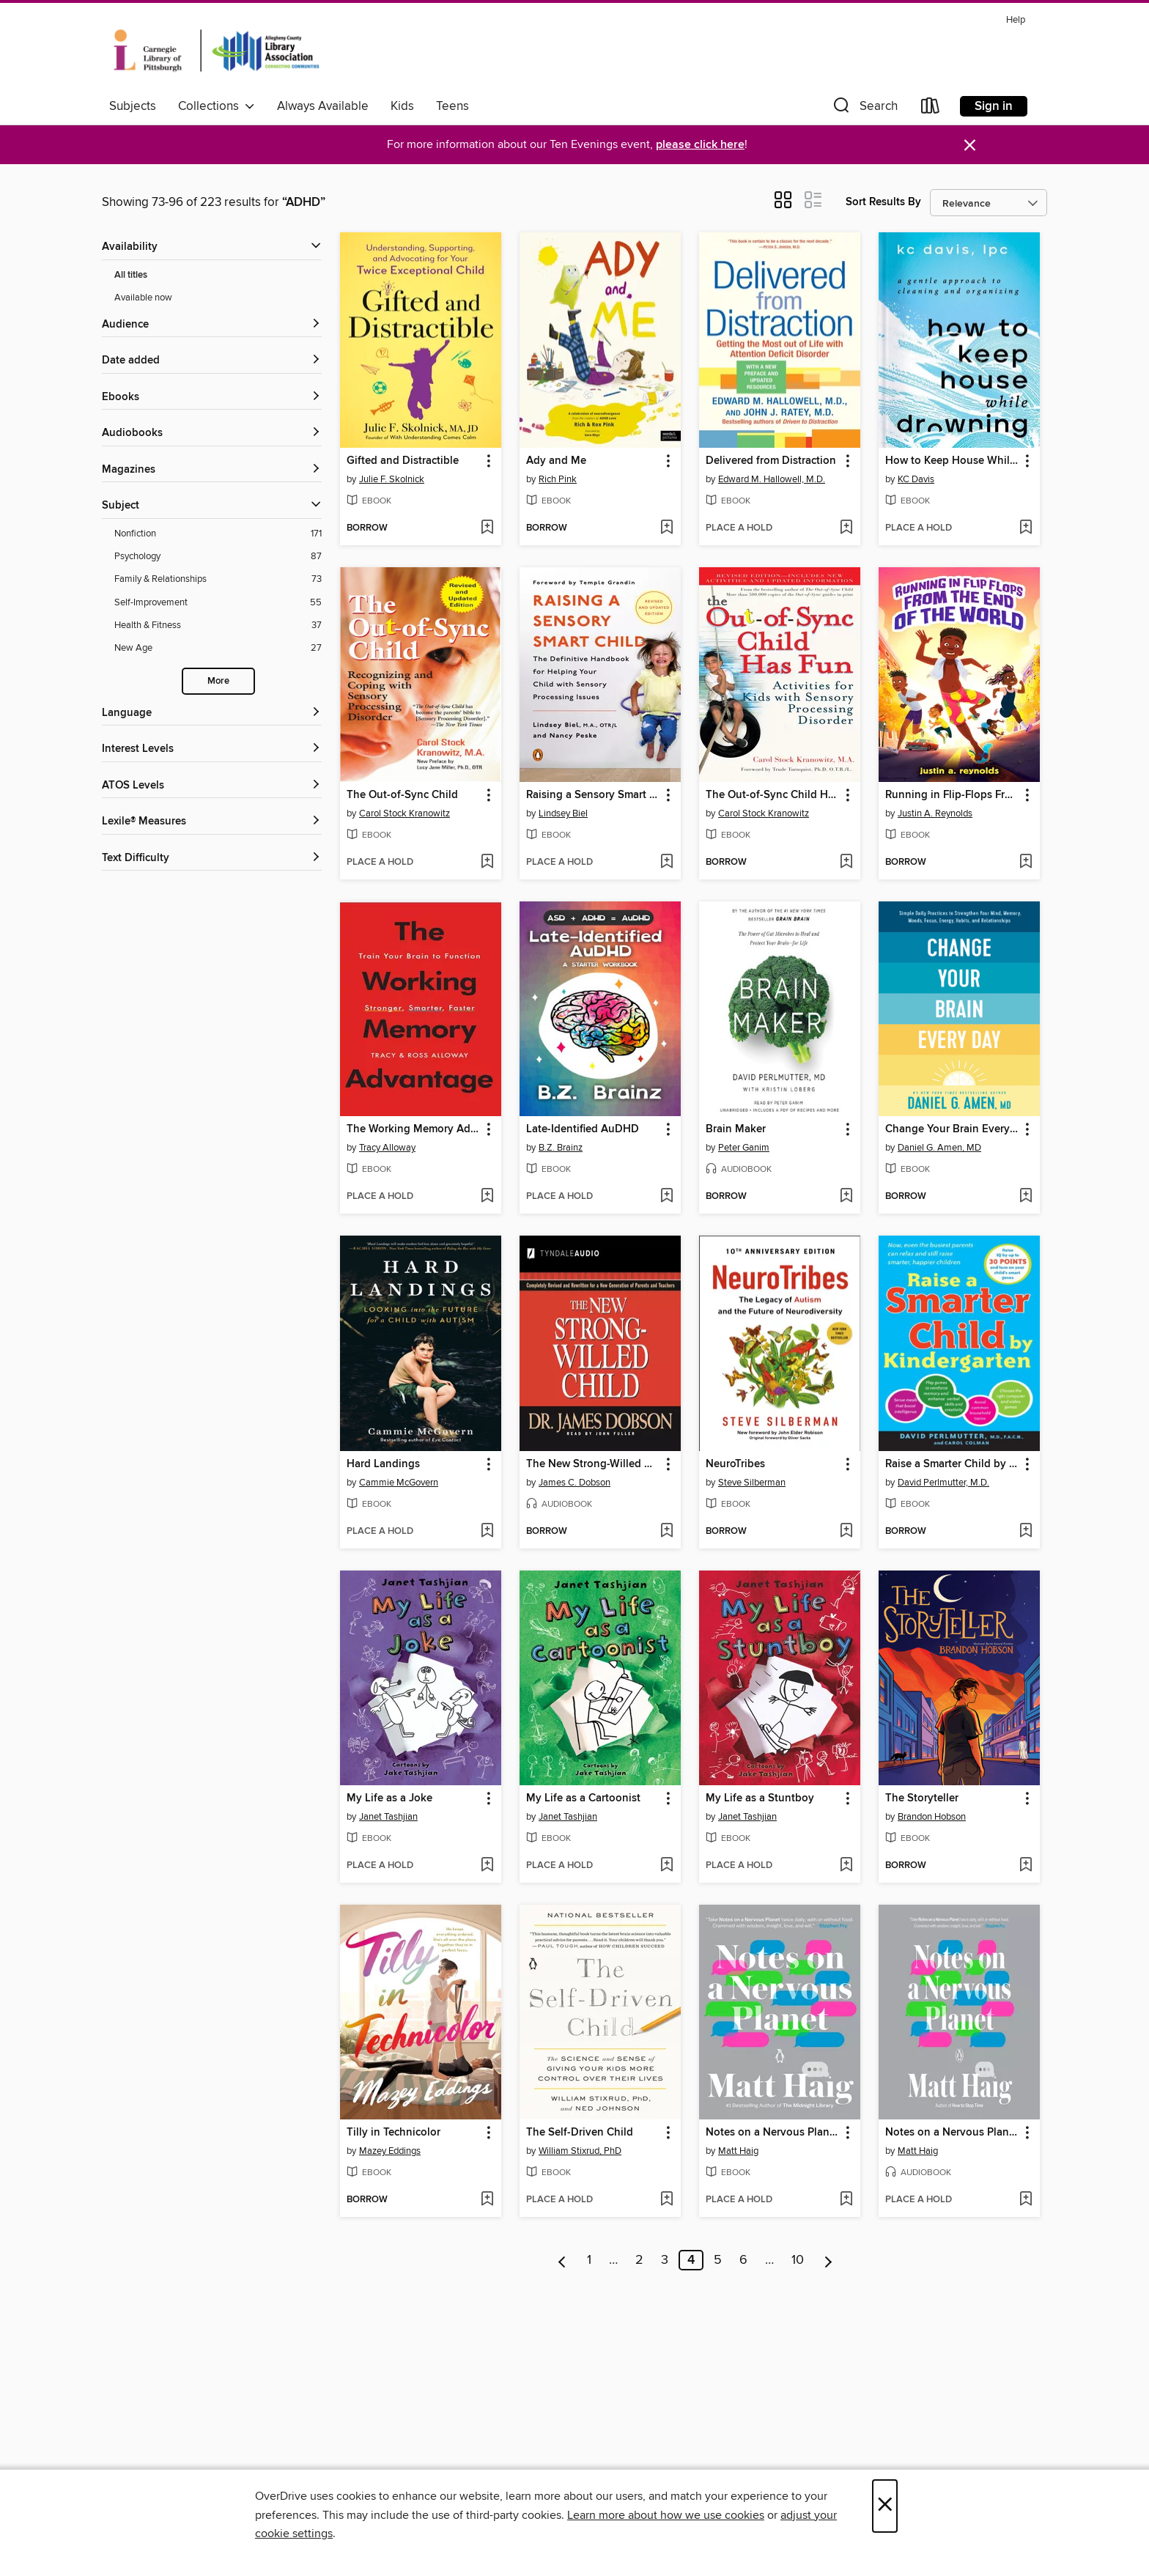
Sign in (994, 106)
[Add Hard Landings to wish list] (487, 1531)
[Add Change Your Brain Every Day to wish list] (1025, 1196)
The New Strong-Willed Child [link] (593, 1464)
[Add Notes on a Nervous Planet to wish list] (846, 2200)
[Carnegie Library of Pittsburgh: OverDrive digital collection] (216, 51)
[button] (864, 109)
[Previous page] (562, 2260)
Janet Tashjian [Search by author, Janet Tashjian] (388, 1817)
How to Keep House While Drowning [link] (952, 461)
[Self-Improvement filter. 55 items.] (218, 602)
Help (1015, 20)
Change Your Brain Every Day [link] (952, 1129)
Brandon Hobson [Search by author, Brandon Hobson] (932, 1817)
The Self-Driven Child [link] (579, 2132)
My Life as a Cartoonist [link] (583, 1798)
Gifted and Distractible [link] (403, 461)
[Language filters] (212, 713)
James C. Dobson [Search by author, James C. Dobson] (574, 1482)
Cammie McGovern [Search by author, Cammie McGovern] (398, 1482)
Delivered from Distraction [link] (771, 461)
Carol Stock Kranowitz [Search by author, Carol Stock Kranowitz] (404, 813)
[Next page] (828, 2260)
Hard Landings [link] (383, 1464)
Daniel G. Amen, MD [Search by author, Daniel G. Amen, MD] (939, 1148)
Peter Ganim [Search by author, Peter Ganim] (743, 1148)
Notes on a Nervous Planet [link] (772, 2132)
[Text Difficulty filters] (212, 858)
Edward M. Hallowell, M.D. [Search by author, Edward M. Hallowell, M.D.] (771, 479)
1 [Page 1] (589, 2260)
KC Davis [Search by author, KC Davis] (916, 479)
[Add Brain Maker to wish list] (846, 1196)
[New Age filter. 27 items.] (218, 648)
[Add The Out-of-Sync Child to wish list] (487, 862)
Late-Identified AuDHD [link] (582, 1129)
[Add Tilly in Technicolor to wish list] (487, 2200)
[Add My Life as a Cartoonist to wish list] (666, 1865)
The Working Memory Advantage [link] (414, 1129)
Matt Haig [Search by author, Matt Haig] (738, 2151)
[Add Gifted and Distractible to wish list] (487, 528)
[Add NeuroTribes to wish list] (846, 1531)
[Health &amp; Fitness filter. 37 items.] (218, 625)
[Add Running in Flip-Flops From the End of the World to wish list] (1025, 862)
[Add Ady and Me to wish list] (666, 528)
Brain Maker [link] (736, 1129)
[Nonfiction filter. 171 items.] (218, 534)
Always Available (323, 106)
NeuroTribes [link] (735, 1464)
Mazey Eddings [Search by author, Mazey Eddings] (390, 2151)
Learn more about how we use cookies (665, 2515)
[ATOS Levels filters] (212, 786)
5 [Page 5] (718, 2260)
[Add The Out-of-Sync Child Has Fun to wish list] (846, 862)
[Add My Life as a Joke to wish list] (487, 1865)
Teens (452, 106)
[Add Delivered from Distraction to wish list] (846, 528)
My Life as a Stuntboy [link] (760, 1798)
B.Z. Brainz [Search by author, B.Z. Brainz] (561, 1148)
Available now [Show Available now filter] (143, 297)
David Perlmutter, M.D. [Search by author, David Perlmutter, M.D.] (943, 1482)
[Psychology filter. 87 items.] (218, 556)
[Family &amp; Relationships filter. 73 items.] (218, 579)
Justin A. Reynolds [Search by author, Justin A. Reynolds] (935, 813)
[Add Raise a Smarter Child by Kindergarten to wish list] (1025, 1531)
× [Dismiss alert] (970, 145)
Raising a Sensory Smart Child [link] (593, 795)
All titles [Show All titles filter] (130, 275)
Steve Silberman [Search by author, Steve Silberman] (752, 1482)
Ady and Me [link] (556, 461)
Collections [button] (216, 106)
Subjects (132, 106)
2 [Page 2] (639, 2260)
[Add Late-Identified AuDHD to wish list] (666, 1196)
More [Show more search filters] (218, 681)
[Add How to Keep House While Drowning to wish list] (1025, 528)
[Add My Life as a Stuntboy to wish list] (846, 1865)
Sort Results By (883, 202)
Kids (402, 106)
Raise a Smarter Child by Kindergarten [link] (952, 1464)
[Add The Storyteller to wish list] (1025, 1865)
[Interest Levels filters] (212, 749)
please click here (700, 144)
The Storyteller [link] (921, 1798)
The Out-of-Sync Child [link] (402, 795)
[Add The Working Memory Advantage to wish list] (487, 1196)
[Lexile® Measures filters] (212, 822)
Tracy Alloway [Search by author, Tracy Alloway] (387, 1148)
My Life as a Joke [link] (389, 1798)
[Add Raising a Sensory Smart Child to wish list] (666, 862)
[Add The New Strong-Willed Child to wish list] (666, 1531)
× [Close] (885, 2506)
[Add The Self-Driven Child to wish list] (666, 2200)
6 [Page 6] (743, 2260)
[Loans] (931, 109)
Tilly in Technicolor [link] (393, 2132)
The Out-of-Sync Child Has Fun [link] (773, 795)
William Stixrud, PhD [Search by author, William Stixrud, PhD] (580, 2151)
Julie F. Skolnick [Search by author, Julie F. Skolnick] (391, 479)
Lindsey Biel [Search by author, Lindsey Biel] (563, 813)
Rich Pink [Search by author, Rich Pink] (558, 479)
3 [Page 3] (664, 2260)
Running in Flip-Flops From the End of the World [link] (952, 795)
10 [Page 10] (797, 2260)
